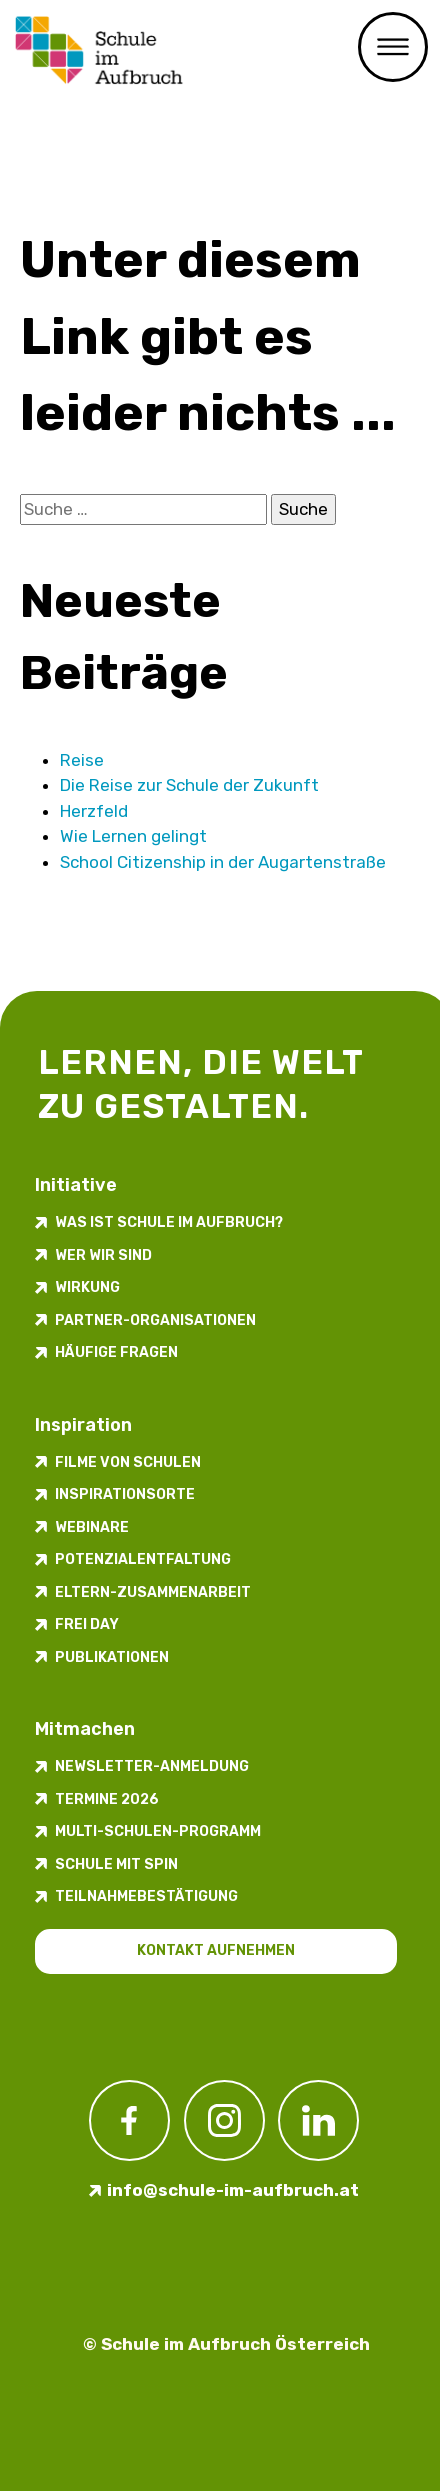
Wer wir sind (103, 1255)
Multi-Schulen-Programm (158, 1831)
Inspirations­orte (125, 1494)
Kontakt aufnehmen (216, 1950)
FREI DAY (87, 1624)
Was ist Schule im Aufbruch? (169, 1222)
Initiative (76, 1185)
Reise (82, 760)
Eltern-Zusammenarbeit (153, 1592)
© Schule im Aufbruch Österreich (226, 2344)
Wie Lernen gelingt (133, 836)
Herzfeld (94, 811)
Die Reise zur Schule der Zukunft (189, 785)
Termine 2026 (107, 1799)
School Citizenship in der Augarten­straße (223, 862)
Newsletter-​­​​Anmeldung (152, 1766)
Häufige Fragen (116, 1352)
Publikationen (112, 1657)
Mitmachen (85, 1729)
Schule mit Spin (116, 1864)
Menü (393, 47)
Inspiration (83, 1425)
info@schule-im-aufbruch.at (233, 2190)
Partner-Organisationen (155, 1320)
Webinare (92, 1527)
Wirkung (87, 1287)
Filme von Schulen (128, 1462)
